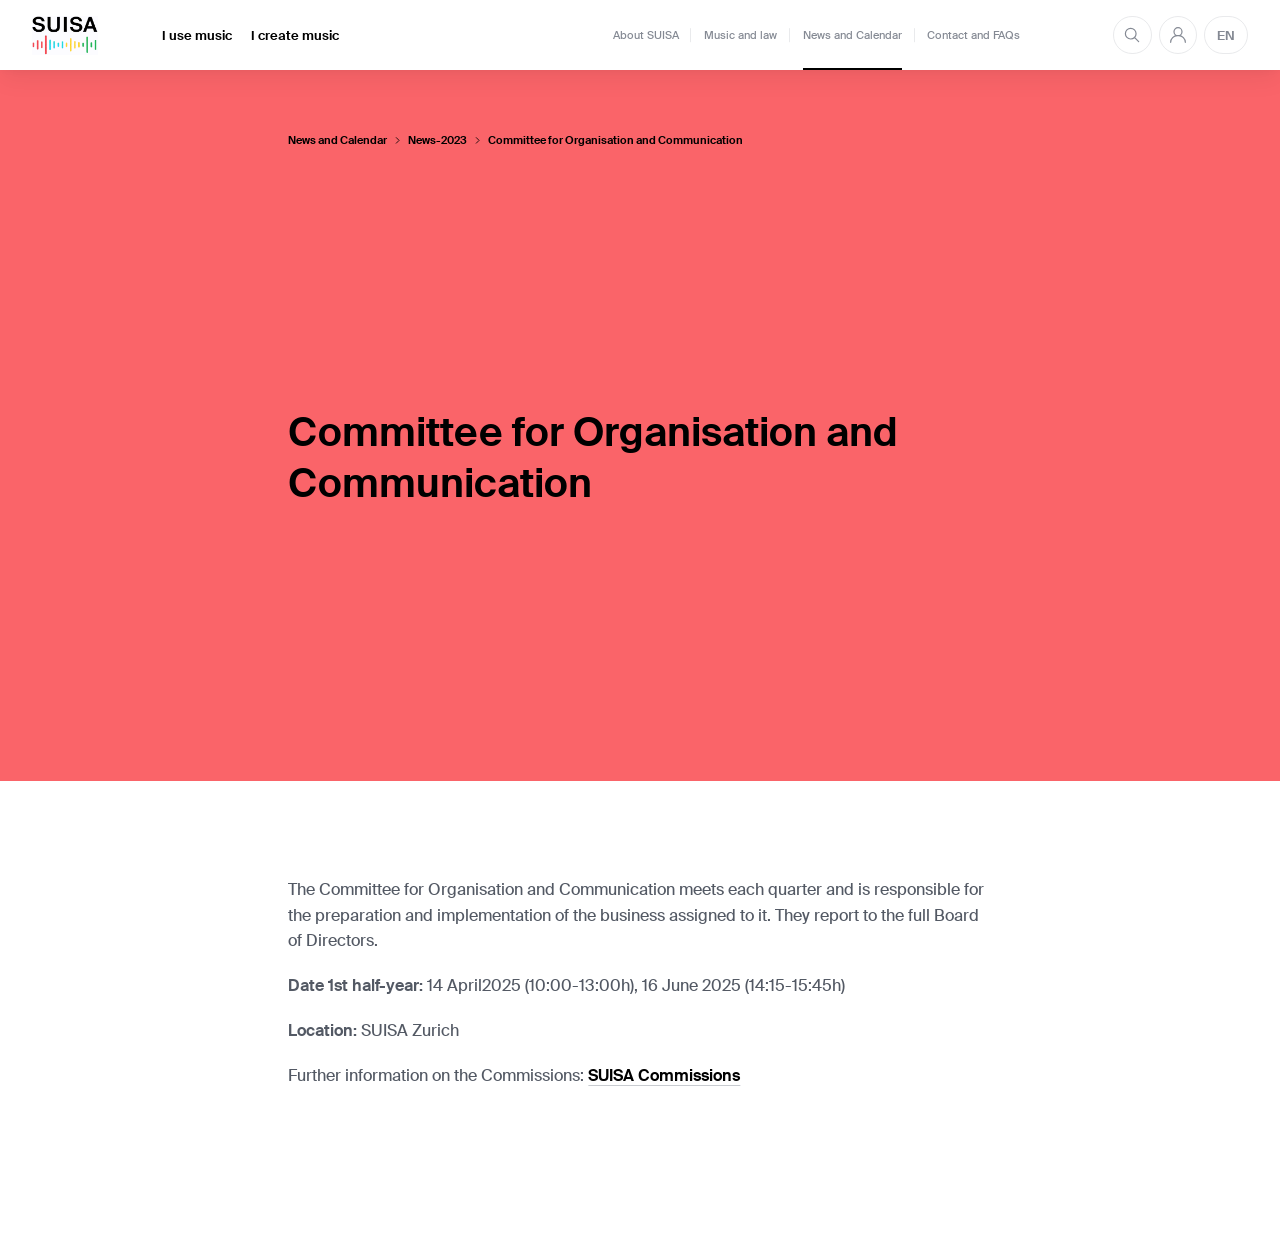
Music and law (740, 35)
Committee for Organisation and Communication (615, 140)
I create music (295, 35)
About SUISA (646, 35)
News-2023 (437, 140)
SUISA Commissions (664, 1075)
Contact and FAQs (973, 35)
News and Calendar (852, 35)
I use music (197, 35)
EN (1226, 35)
